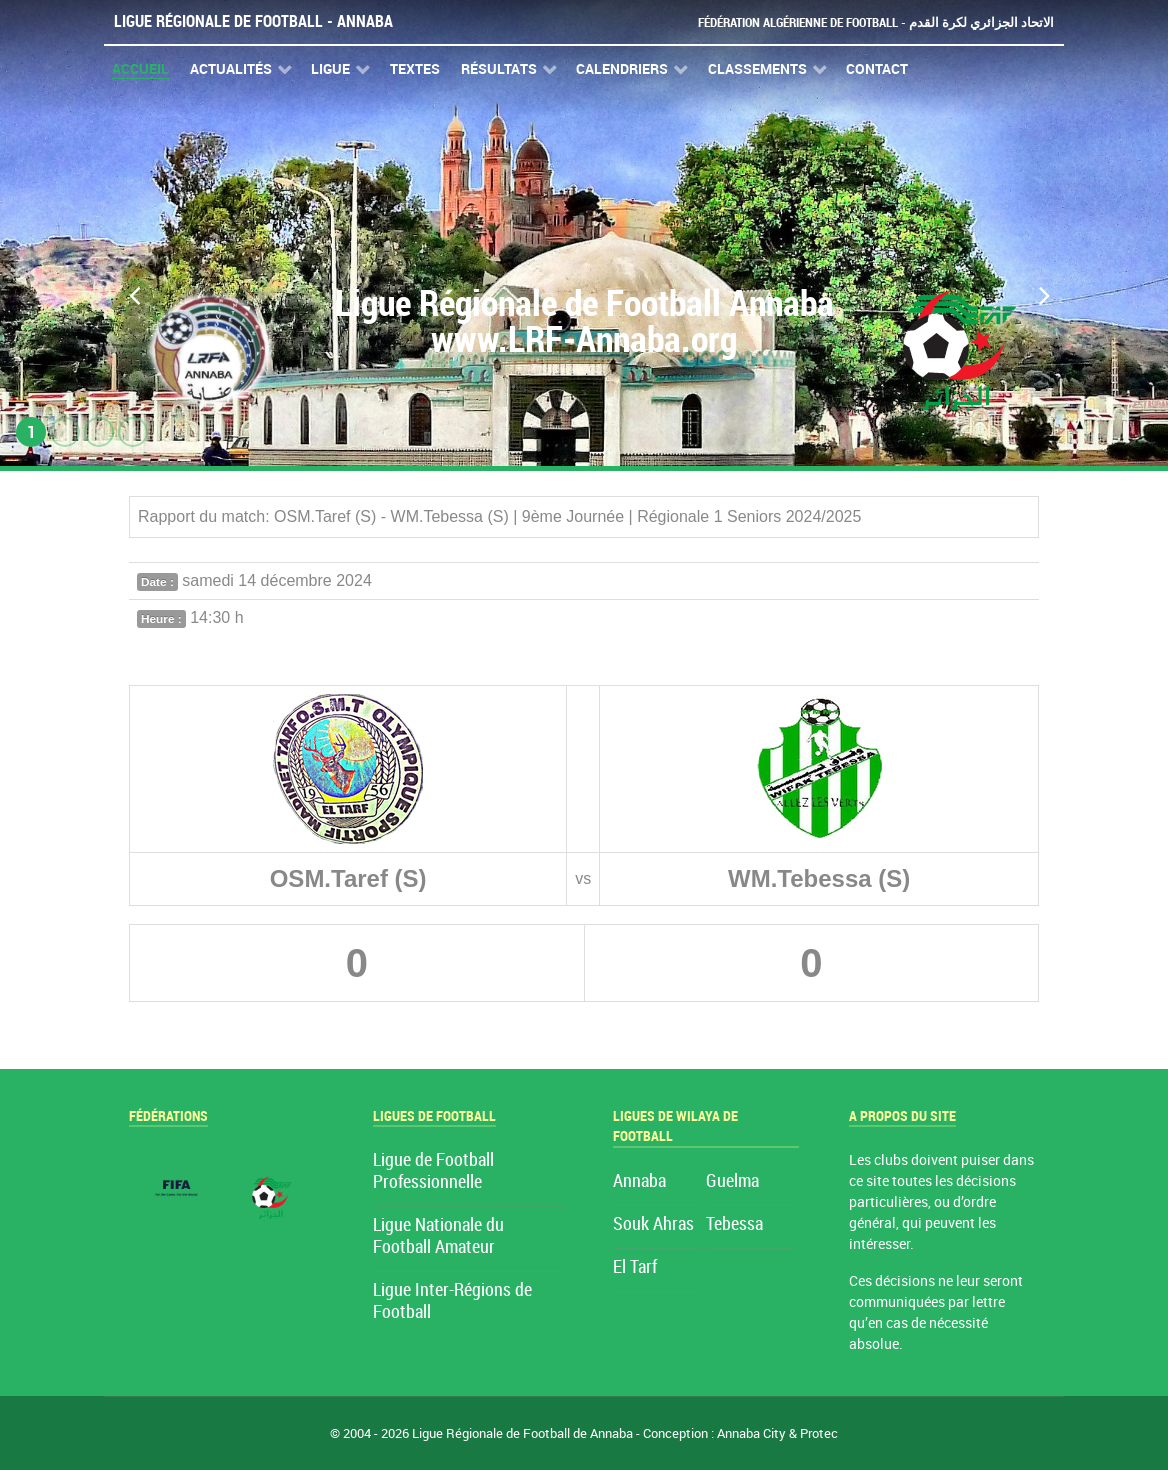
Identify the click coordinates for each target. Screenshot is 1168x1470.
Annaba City (751, 1433)
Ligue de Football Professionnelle (433, 1171)
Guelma (732, 1181)
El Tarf (635, 1267)
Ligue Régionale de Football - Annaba (253, 21)
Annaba (639, 1181)
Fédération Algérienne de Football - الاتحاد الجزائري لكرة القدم (876, 22)
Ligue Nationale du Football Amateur (438, 1236)
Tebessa (734, 1224)
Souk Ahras (653, 1224)
